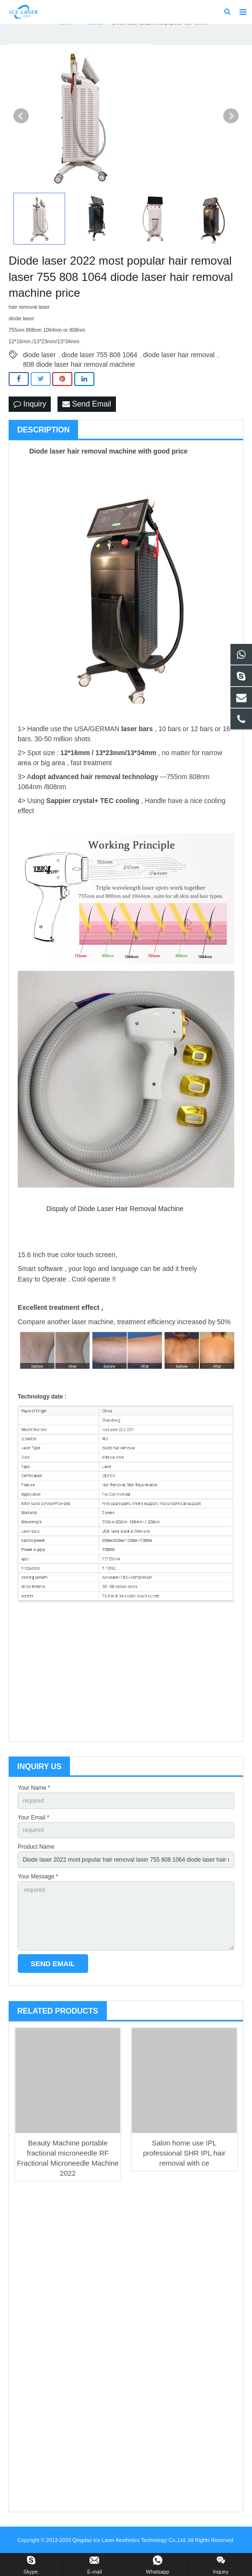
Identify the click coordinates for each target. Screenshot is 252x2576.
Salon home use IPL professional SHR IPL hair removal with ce (184, 2153)
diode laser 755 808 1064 (99, 355)
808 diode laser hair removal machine (79, 364)
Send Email (86, 404)
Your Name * (34, 1787)
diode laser (39, 355)
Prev (21, 116)
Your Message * (38, 1876)
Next (231, 116)
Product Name (36, 1846)
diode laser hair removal (179, 355)
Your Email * (33, 1817)
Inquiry (29, 404)
